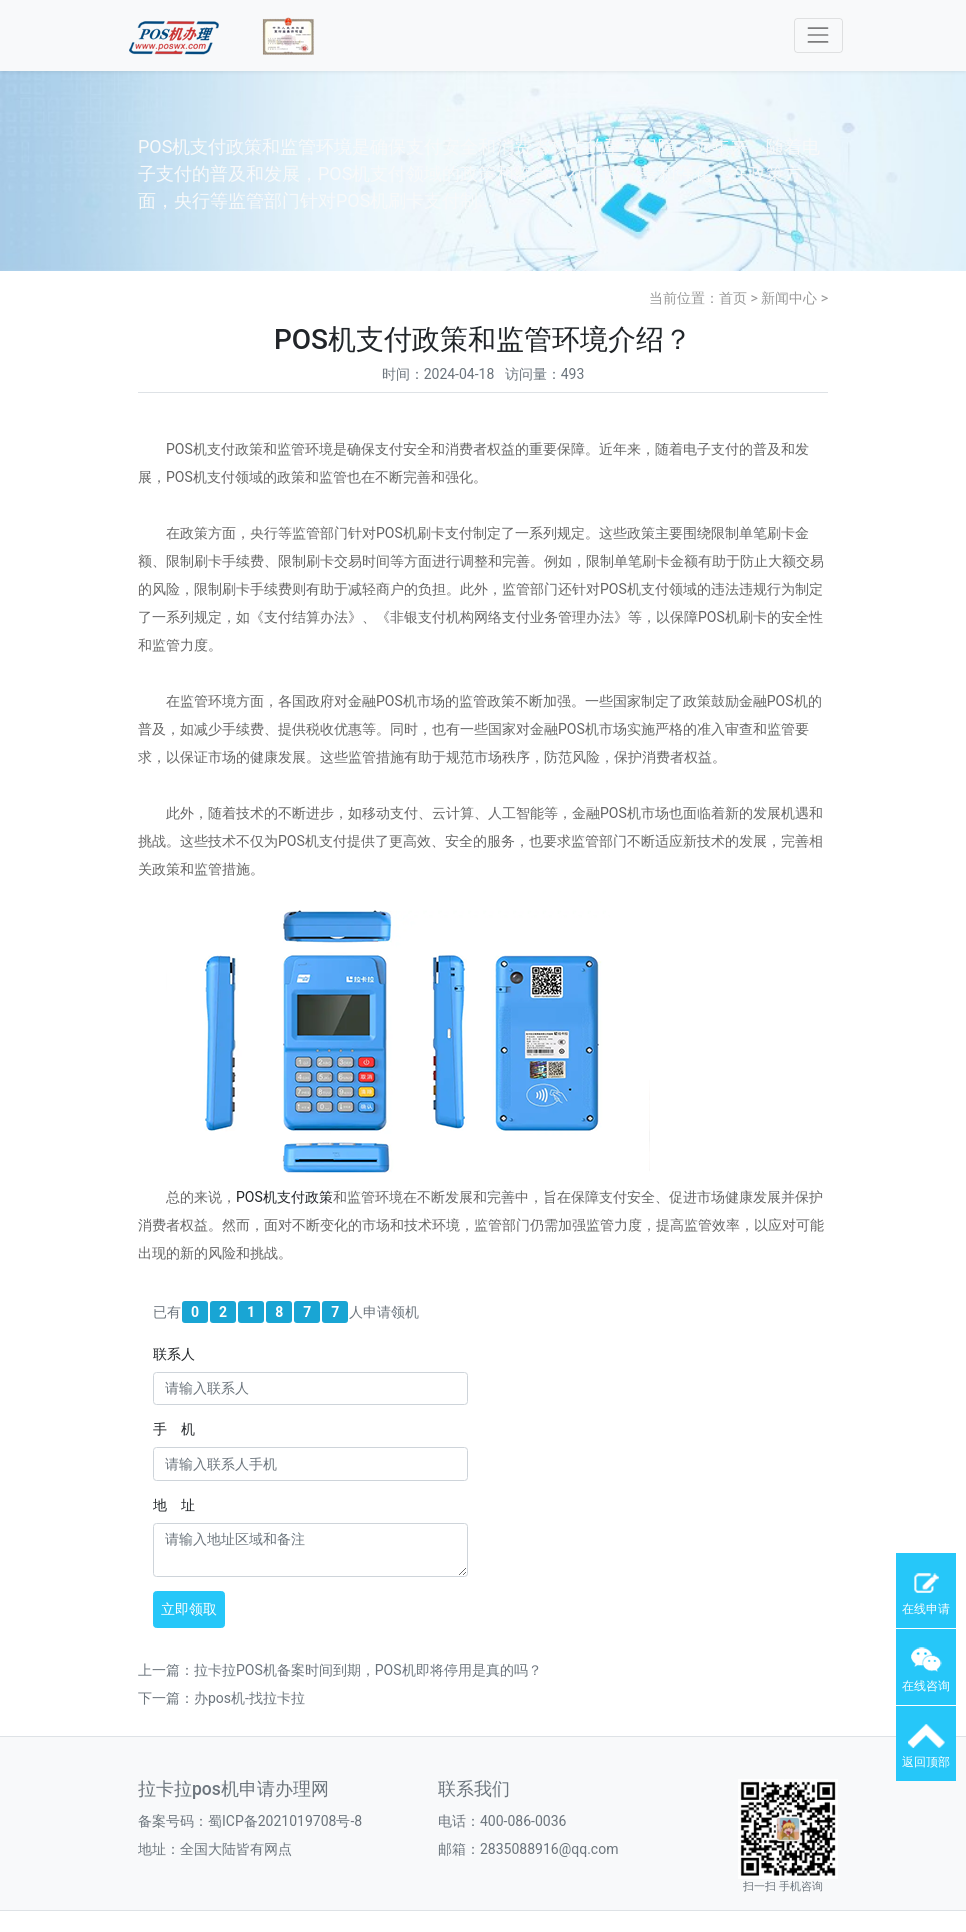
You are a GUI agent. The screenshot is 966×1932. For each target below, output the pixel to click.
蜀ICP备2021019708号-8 (285, 1821)
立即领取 (189, 1609)
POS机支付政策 (284, 1197)
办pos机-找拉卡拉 (249, 1698)
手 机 (174, 1429)
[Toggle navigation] (818, 35)
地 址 (174, 1505)
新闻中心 (789, 298)
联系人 (174, 1354)
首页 (733, 298)
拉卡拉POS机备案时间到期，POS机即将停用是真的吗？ (368, 1670)
